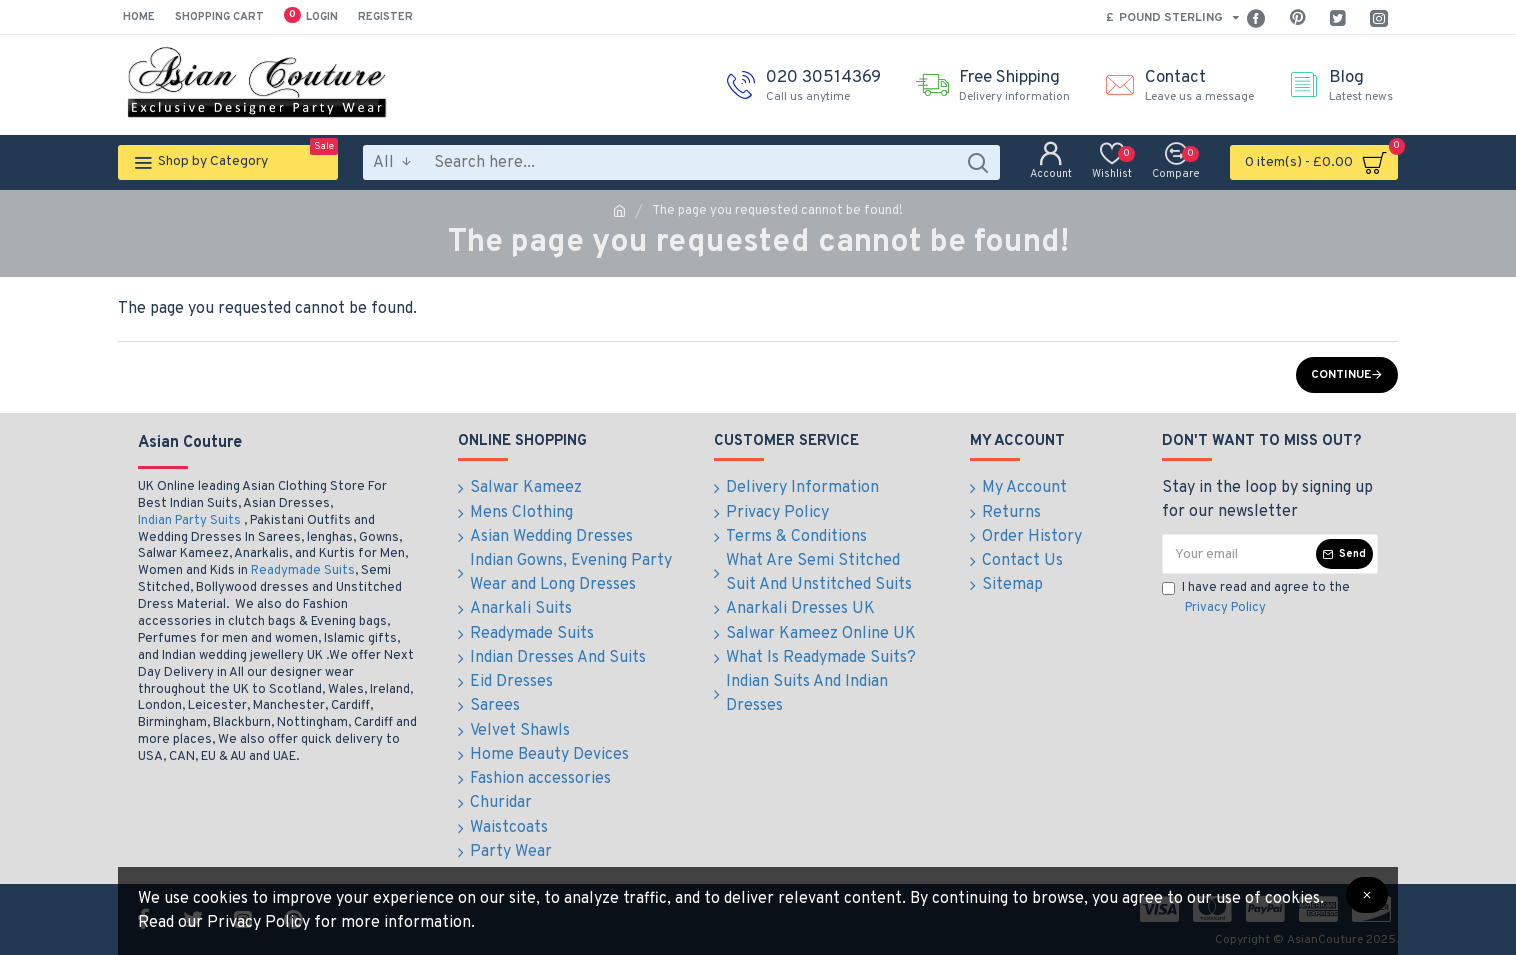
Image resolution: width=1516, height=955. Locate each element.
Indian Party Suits (189, 521)
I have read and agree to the (1256, 599)
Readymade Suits (303, 571)
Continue (1341, 375)
